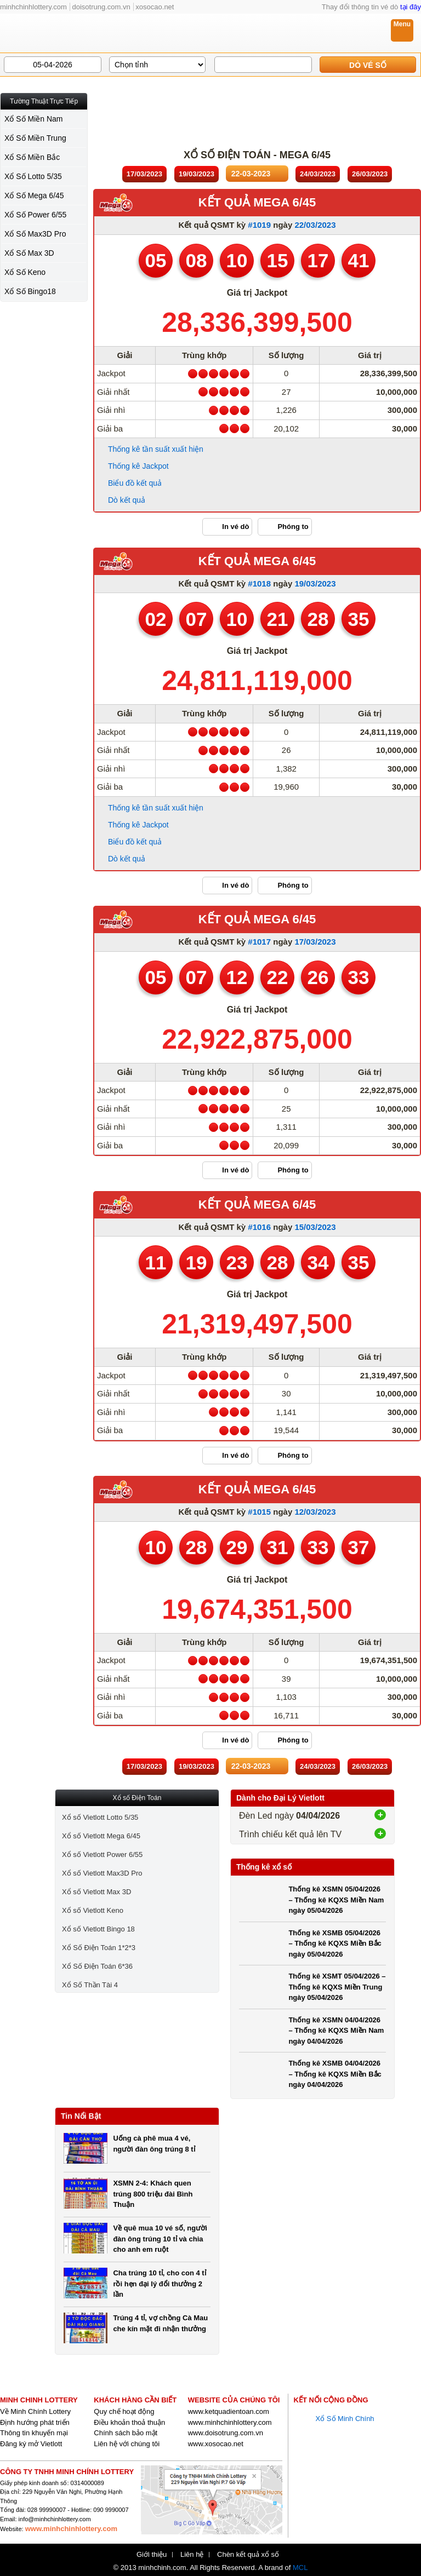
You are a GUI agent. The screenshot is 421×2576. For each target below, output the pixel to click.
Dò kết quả (126, 500)
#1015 (259, 1511)
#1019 (259, 224)
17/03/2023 (314, 941)
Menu (402, 24)
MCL (300, 2567)
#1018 (259, 583)
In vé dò (235, 526)
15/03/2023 (314, 1227)
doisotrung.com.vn (101, 7)
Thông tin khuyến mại (34, 2433)
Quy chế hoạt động (124, 2411)
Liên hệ (191, 2554)
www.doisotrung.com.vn (225, 2433)
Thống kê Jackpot (138, 466)
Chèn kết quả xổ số (248, 2554)
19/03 (196, 174)
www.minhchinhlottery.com (230, 2422)
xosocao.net (154, 7)
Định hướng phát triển (35, 2422)
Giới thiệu (151, 2554)
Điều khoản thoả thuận (129, 2422)
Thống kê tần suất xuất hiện (155, 449)
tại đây (410, 7)
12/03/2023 (314, 1511)
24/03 (317, 174)
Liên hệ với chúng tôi (127, 2444)
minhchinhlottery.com (33, 7)
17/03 (144, 174)
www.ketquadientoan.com (228, 2411)
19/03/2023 (314, 583)
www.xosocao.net (215, 2444)
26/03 (370, 174)
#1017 (259, 941)
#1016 (259, 1227)
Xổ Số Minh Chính (345, 2418)
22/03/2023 (314, 224)
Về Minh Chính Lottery (35, 2411)
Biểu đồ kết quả (135, 483)
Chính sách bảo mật (125, 2433)
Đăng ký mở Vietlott (31, 2444)
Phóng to (292, 526)
